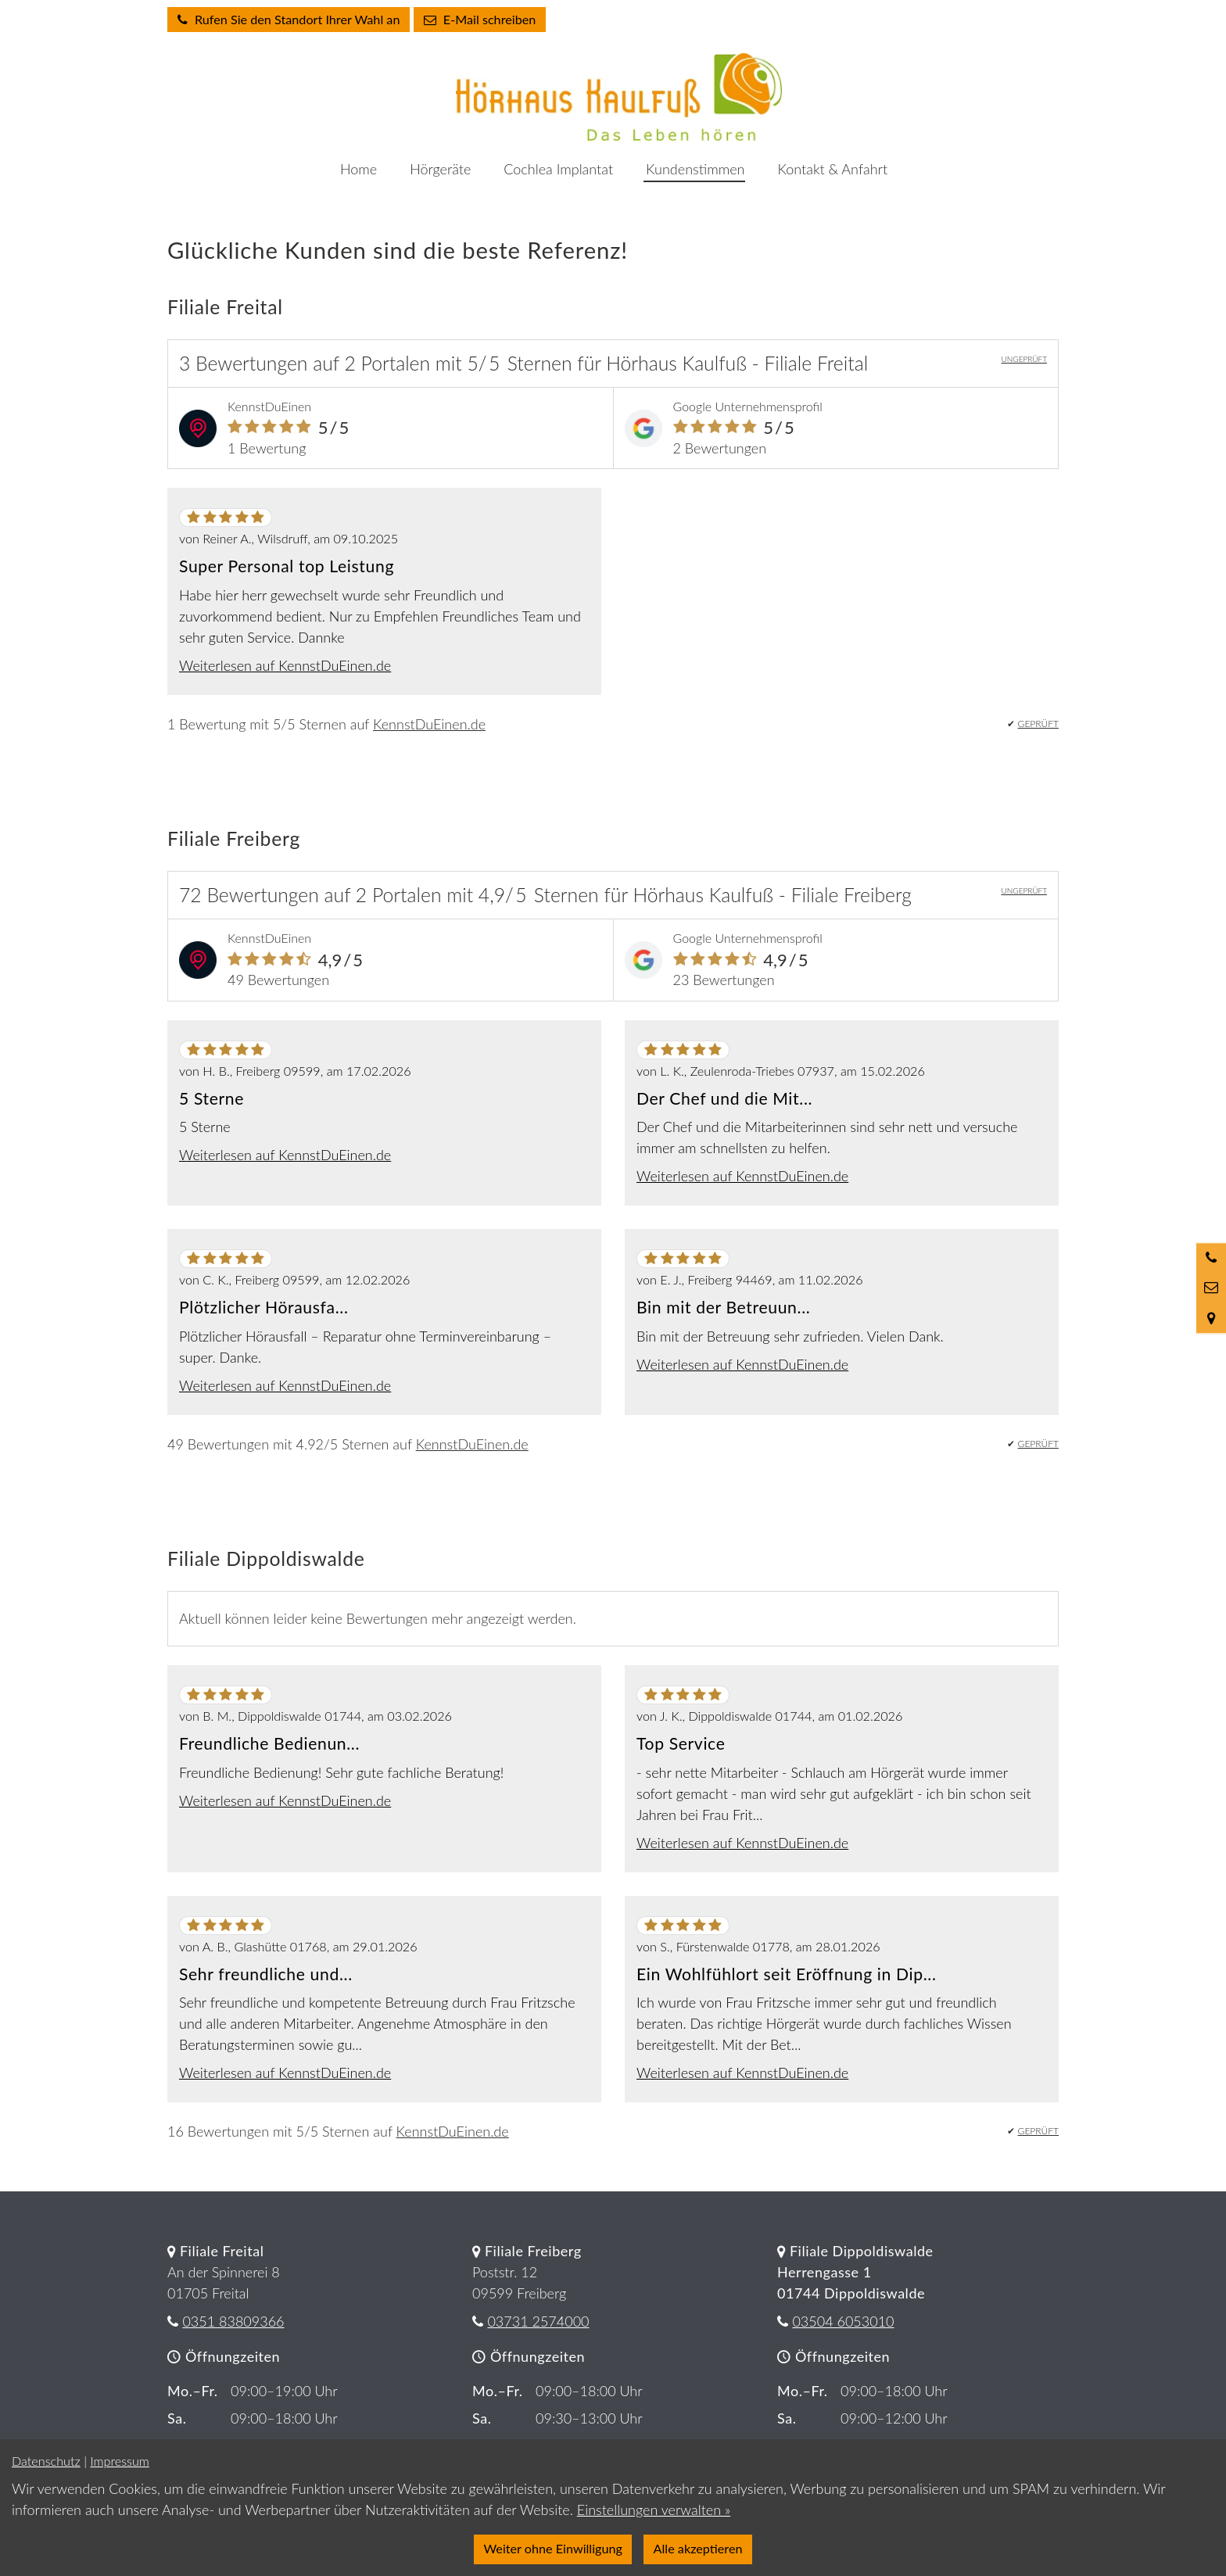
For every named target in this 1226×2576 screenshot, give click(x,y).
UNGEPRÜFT (1024, 359)
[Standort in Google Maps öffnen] (1211, 1318)
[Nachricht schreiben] (1211, 1287)
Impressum (119, 2460)
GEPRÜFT (1038, 723)
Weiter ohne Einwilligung (553, 2548)
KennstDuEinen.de (429, 724)
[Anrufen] (1211, 1258)
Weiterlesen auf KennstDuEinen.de (285, 665)
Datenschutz (46, 2460)
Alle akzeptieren (698, 2548)
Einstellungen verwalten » (653, 2509)
